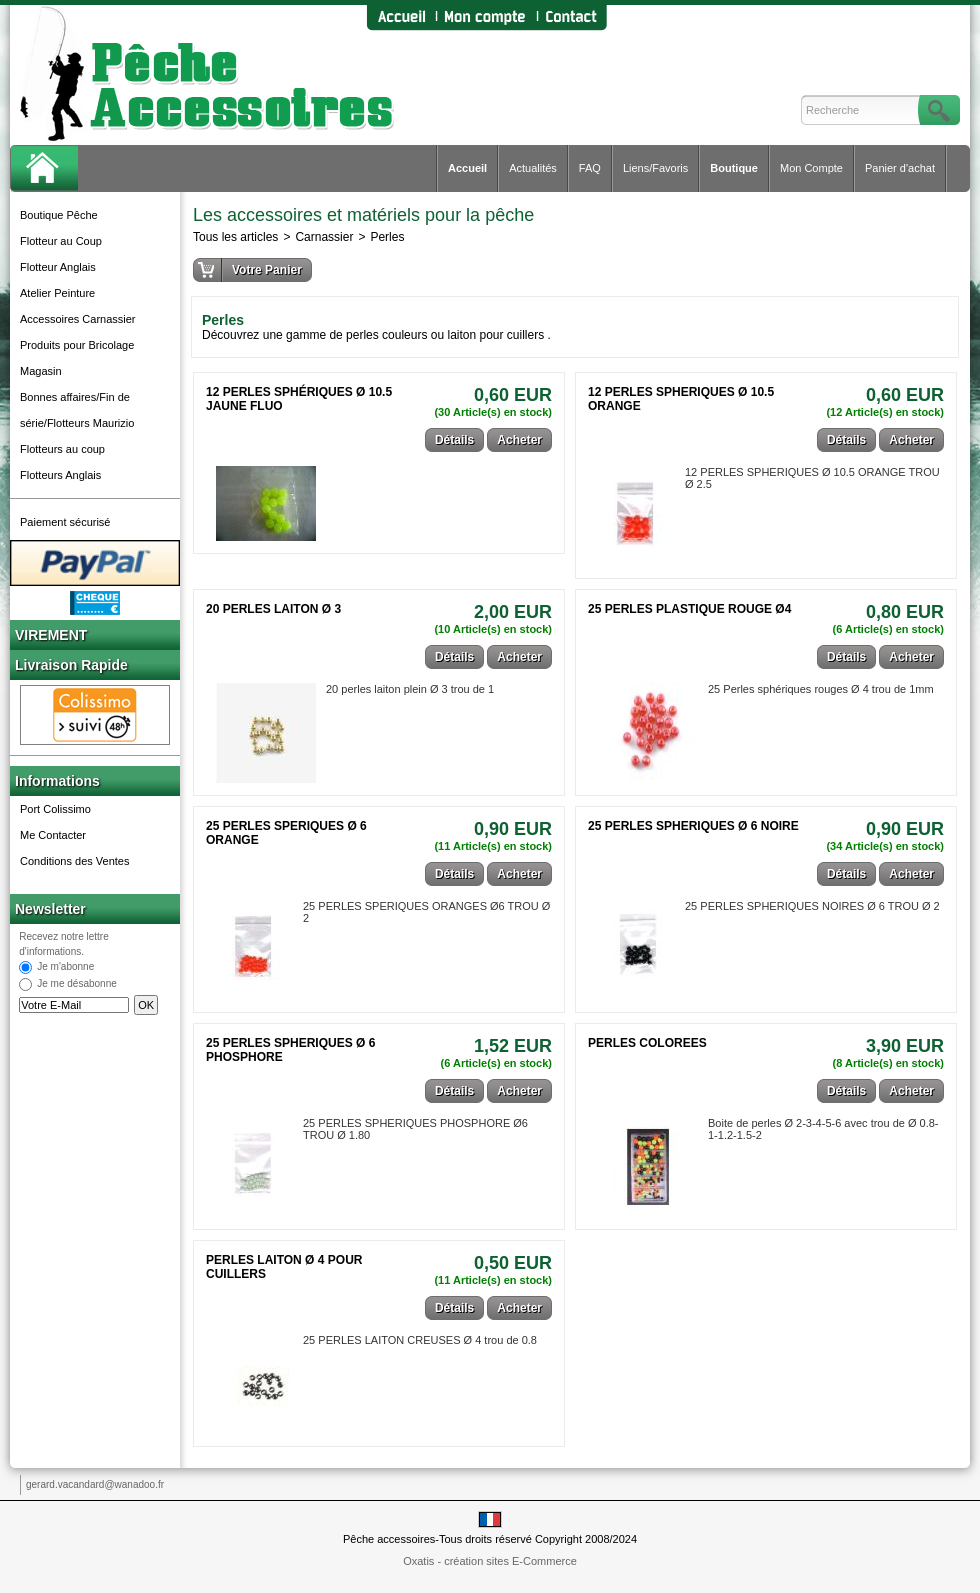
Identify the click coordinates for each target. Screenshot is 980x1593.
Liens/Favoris (655, 168)
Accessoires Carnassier (78, 319)
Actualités (533, 168)
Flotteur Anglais (58, 267)
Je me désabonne (77, 984)
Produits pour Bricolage (77, 345)
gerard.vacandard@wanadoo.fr (95, 1484)
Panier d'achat (900, 168)
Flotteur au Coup (61, 241)
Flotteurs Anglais (60, 475)
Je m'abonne (65, 967)
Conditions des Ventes (74, 861)
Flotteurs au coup (62, 449)
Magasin (41, 371)
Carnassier (324, 237)
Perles (387, 237)
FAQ (590, 168)
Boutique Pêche (59, 215)
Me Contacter (53, 835)
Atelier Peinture (57, 293)
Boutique (734, 168)
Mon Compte (811, 168)
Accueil (467, 168)
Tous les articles (235, 237)
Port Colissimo (55, 809)
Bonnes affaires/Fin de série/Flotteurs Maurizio (77, 410)
